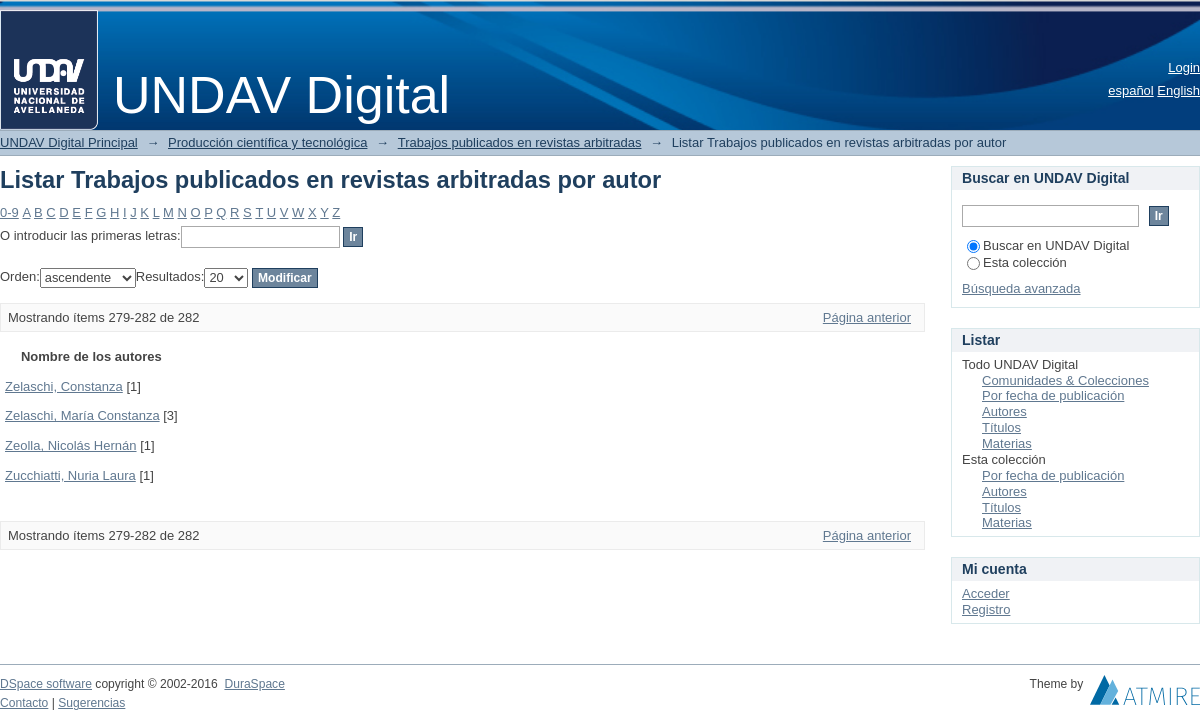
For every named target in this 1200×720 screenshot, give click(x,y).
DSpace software (46, 684)
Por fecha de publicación (1053, 395)
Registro (986, 609)
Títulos (1001, 427)
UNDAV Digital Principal (69, 142)
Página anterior (867, 317)
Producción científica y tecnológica (267, 142)
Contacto (24, 703)
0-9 (9, 212)
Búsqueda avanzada (1021, 288)
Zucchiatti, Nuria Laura (70, 475)
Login (1184, 67)
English (1178, 90)
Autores (1004, 411)
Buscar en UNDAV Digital (1048, 245)
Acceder (986, 593)
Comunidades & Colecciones (1065, 380)
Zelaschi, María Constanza (82, 415)
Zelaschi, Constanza (64, 386)
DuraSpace (254, 684)
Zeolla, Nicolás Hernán (71, 445)
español (1131, 90)
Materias (1007, 443)
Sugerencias (91, 703)
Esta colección (1017, 262)
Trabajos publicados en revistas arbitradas (520, 142)
